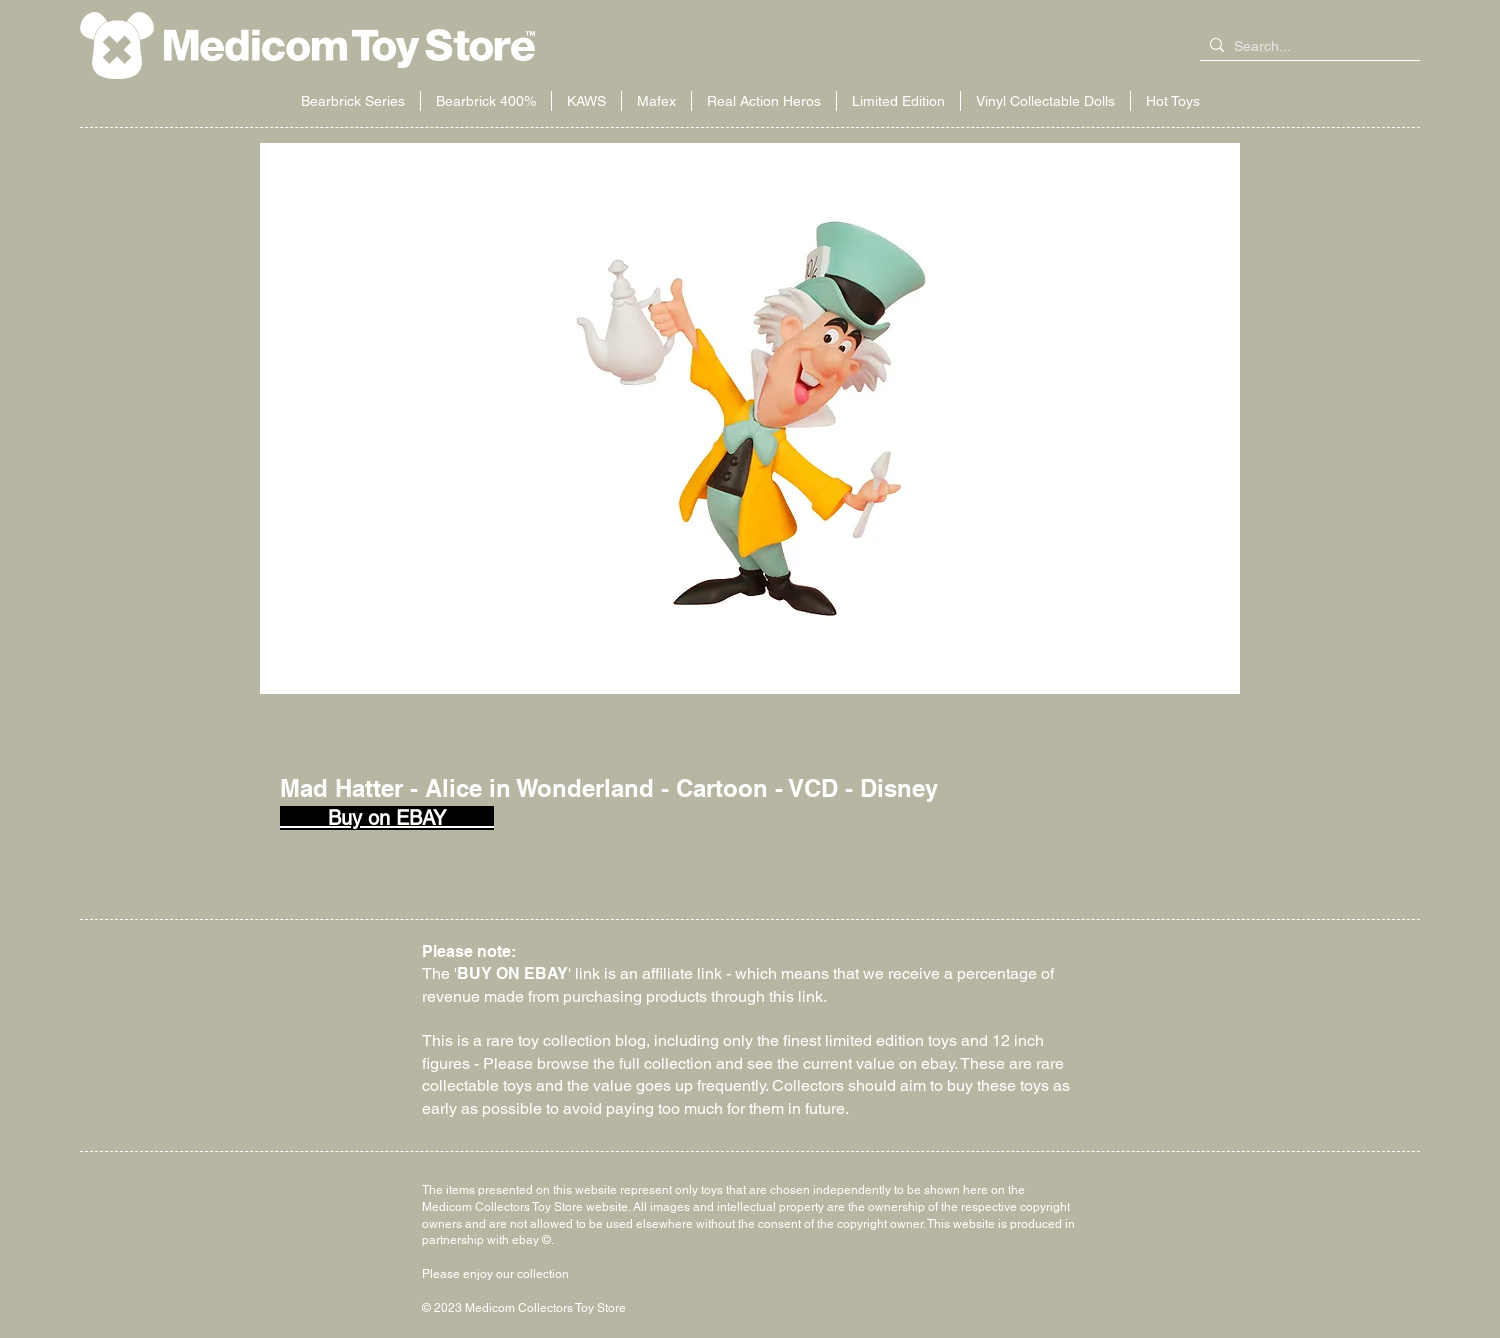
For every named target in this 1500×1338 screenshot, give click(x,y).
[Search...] (1306, 47)
